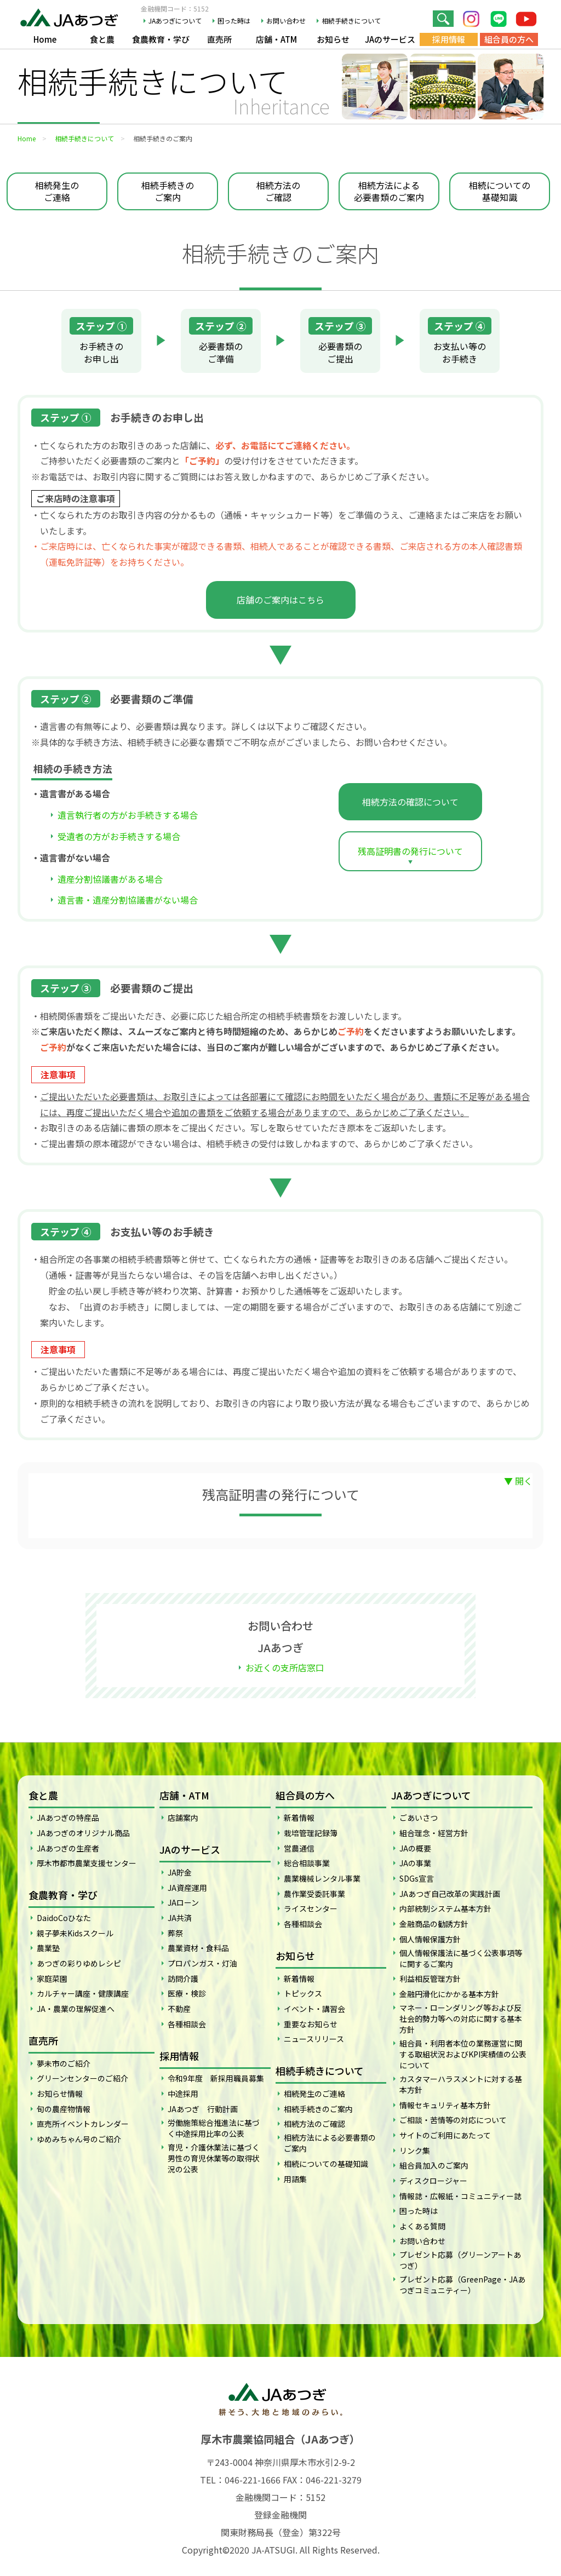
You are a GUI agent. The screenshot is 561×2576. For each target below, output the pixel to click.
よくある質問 (422, 2226)
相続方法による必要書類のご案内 (389, 191)
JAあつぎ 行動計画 (203, 2108)
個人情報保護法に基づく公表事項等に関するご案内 (460, 1958)
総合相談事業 (307, 1863)
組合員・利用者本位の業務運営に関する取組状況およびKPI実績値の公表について (462, 2054)
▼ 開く (518, 1480)
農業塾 (48, 1947)
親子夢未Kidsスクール (75, 1933)
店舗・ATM (276, 39)
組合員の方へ (509, 39)
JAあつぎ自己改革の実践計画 (449, 1893)
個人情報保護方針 (430, 1939)
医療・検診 (187, 1993)
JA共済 (180, 1917)
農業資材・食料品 (198, 1947)
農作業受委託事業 (314, 1893)
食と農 (102, 39)
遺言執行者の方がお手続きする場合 (128, 814)
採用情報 (448, 39)
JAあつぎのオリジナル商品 (83, 1832)
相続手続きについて (351, 21)
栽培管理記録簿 (310, 1832)
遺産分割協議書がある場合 (110, 879)
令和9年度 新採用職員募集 (216, 2078)
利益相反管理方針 (430, 1978)
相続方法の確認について (410, 801)
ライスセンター (310, 1908)
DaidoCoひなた (64, 1917)
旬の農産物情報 (63, 2108)
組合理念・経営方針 (433, 1832)
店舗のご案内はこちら (280, 599)
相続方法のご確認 (278, 191)
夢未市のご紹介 (63, 2063)
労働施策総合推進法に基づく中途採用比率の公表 (214, 2128)
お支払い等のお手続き (459, 341)
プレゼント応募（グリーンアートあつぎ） (460, 2260)
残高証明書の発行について (410, 851)
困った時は (233, 21)
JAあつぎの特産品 (68, 1817)
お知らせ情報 (60, 2093)
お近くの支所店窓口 (284, 1667)
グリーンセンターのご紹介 (82, 2078)
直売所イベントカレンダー (83, 2123)
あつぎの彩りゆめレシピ (79, 1963)
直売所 (219, 39)
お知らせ (333, 39)
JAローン (183, 1902)
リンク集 (414, 2150)
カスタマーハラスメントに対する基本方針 (460, 2084)
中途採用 (183, 2093)
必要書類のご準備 (221, 341)
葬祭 (175, 1933)
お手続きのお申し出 (101, 341)
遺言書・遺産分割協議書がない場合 (128, 899)
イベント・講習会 (314, 2008)
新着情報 (299, 1817)
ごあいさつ (418, 1817)
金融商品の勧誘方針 (433, 1923)
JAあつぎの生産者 (68, 1848)
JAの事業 (415, 1863)
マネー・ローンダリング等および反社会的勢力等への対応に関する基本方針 (460, 2018)
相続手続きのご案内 (167, 191)
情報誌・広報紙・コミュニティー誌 (460, 2195)
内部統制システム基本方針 (445, 1908)
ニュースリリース (314, 2038)
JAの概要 (415, 1848)
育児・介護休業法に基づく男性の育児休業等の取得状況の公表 (214, 2158)
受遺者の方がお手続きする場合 (119, 836)
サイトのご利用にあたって (445, 2135)
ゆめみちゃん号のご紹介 (79, 2139)
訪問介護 (183, 1978)
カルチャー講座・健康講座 (83, 1993)
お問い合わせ (286, 21)
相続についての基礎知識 (499, 191)
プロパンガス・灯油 (202, 1963)
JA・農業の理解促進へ (76, 2008)
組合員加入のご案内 (433, 2165)
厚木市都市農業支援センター (86, 1863)
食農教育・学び (161, 39)
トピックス (303, 1993)
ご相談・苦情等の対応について (453, 2119)
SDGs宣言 (416, 1878)
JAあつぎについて (175, 21)
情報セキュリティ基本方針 (445, 2105)
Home (44, 39)
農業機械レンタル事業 (322, 1878)
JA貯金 (180, 1872)
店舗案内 (183, 1817)
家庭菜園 (52, 1978)
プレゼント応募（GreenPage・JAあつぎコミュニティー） (462, 2285)
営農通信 (299, 1848)
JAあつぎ (72, 16)
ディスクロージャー (433, 2180)
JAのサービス (390, 39)
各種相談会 (187, 2024)
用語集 (295, 2179)
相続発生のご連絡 (57, 191)
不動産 (179, 2008)
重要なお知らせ (310, 2024)
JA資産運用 (187, 1887)
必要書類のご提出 (340, 341)
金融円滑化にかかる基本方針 (449, 1993)
